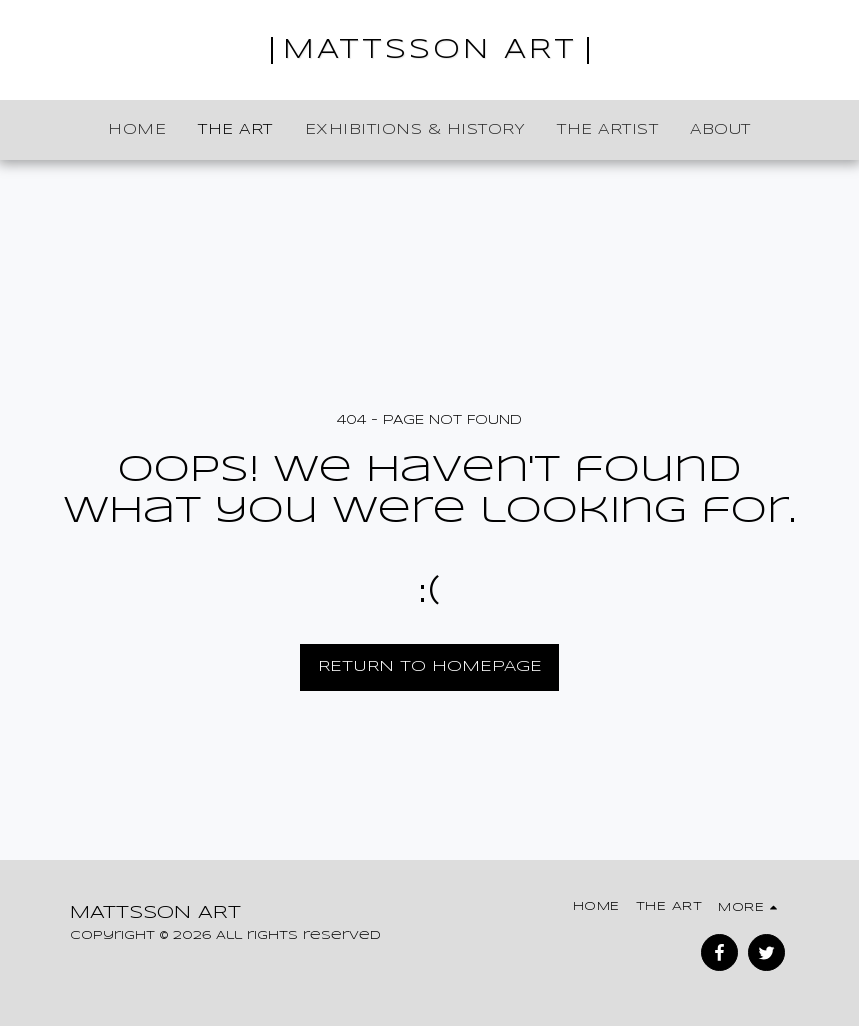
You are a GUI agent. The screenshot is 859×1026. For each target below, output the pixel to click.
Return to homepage (430, 667)
